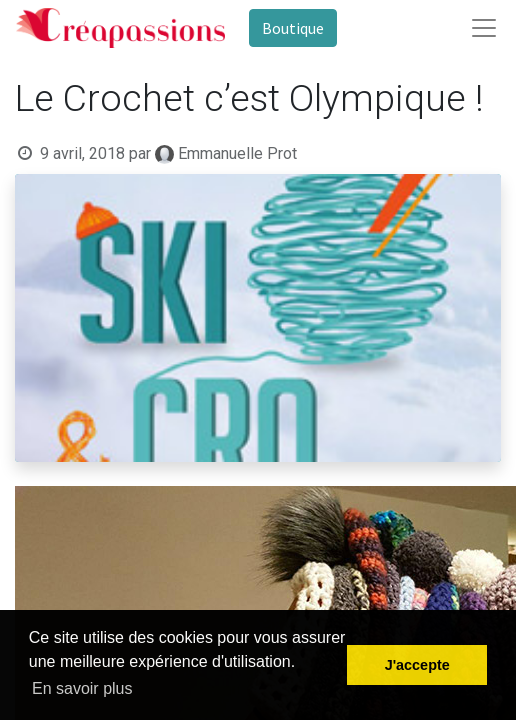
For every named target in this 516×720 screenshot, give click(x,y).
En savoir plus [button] (82, 688)
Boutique (293, 28)
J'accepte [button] (417, 665)
